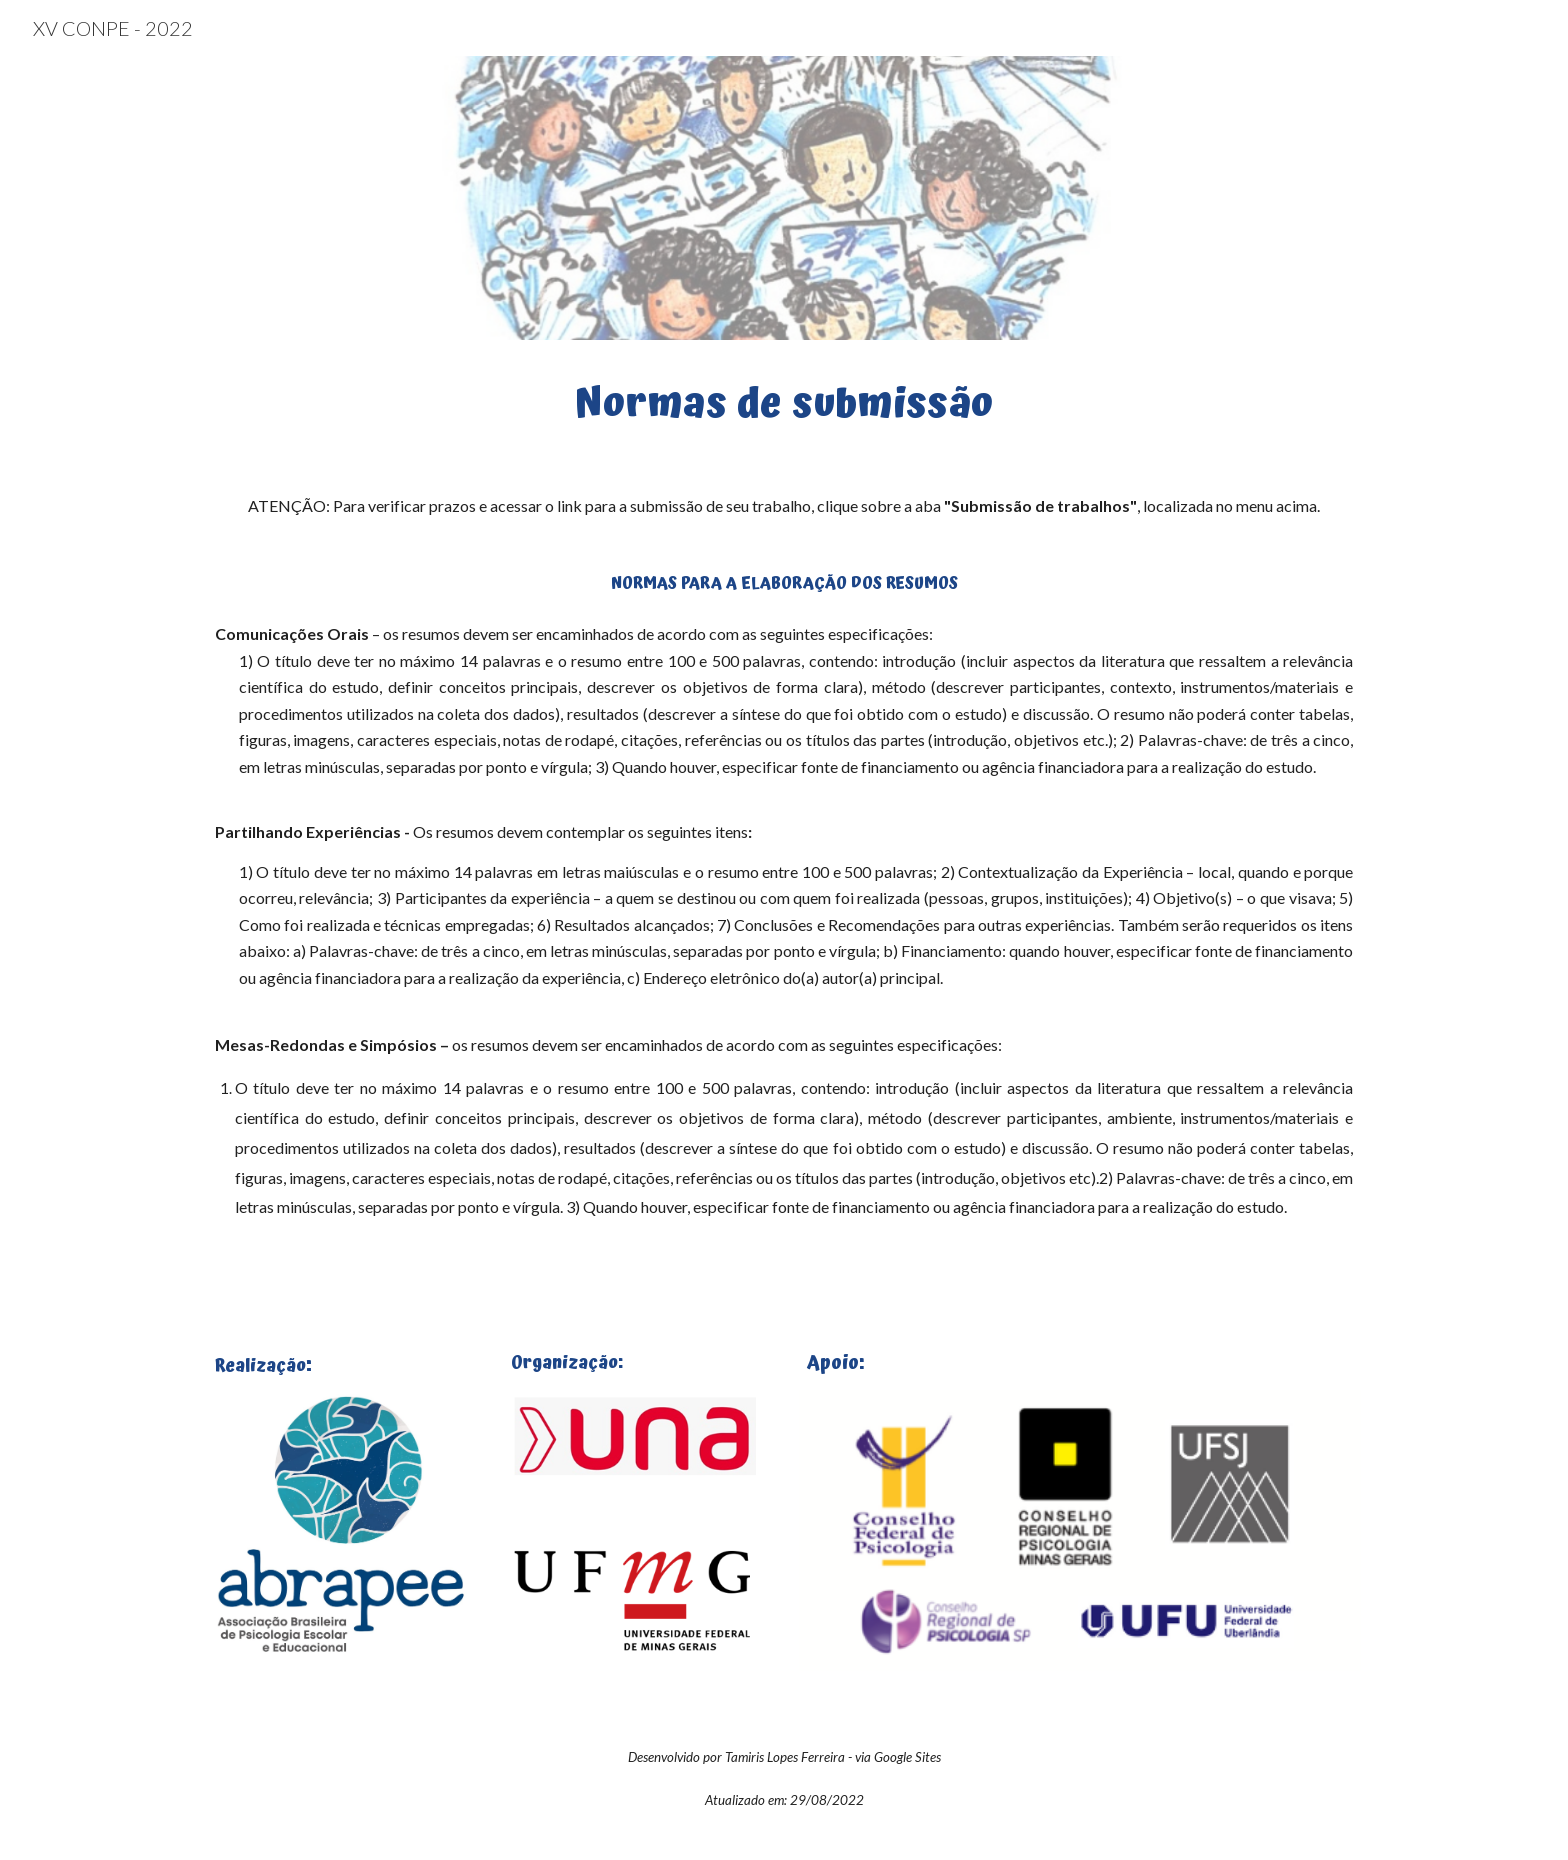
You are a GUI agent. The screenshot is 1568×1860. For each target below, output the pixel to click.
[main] (784, 400)
